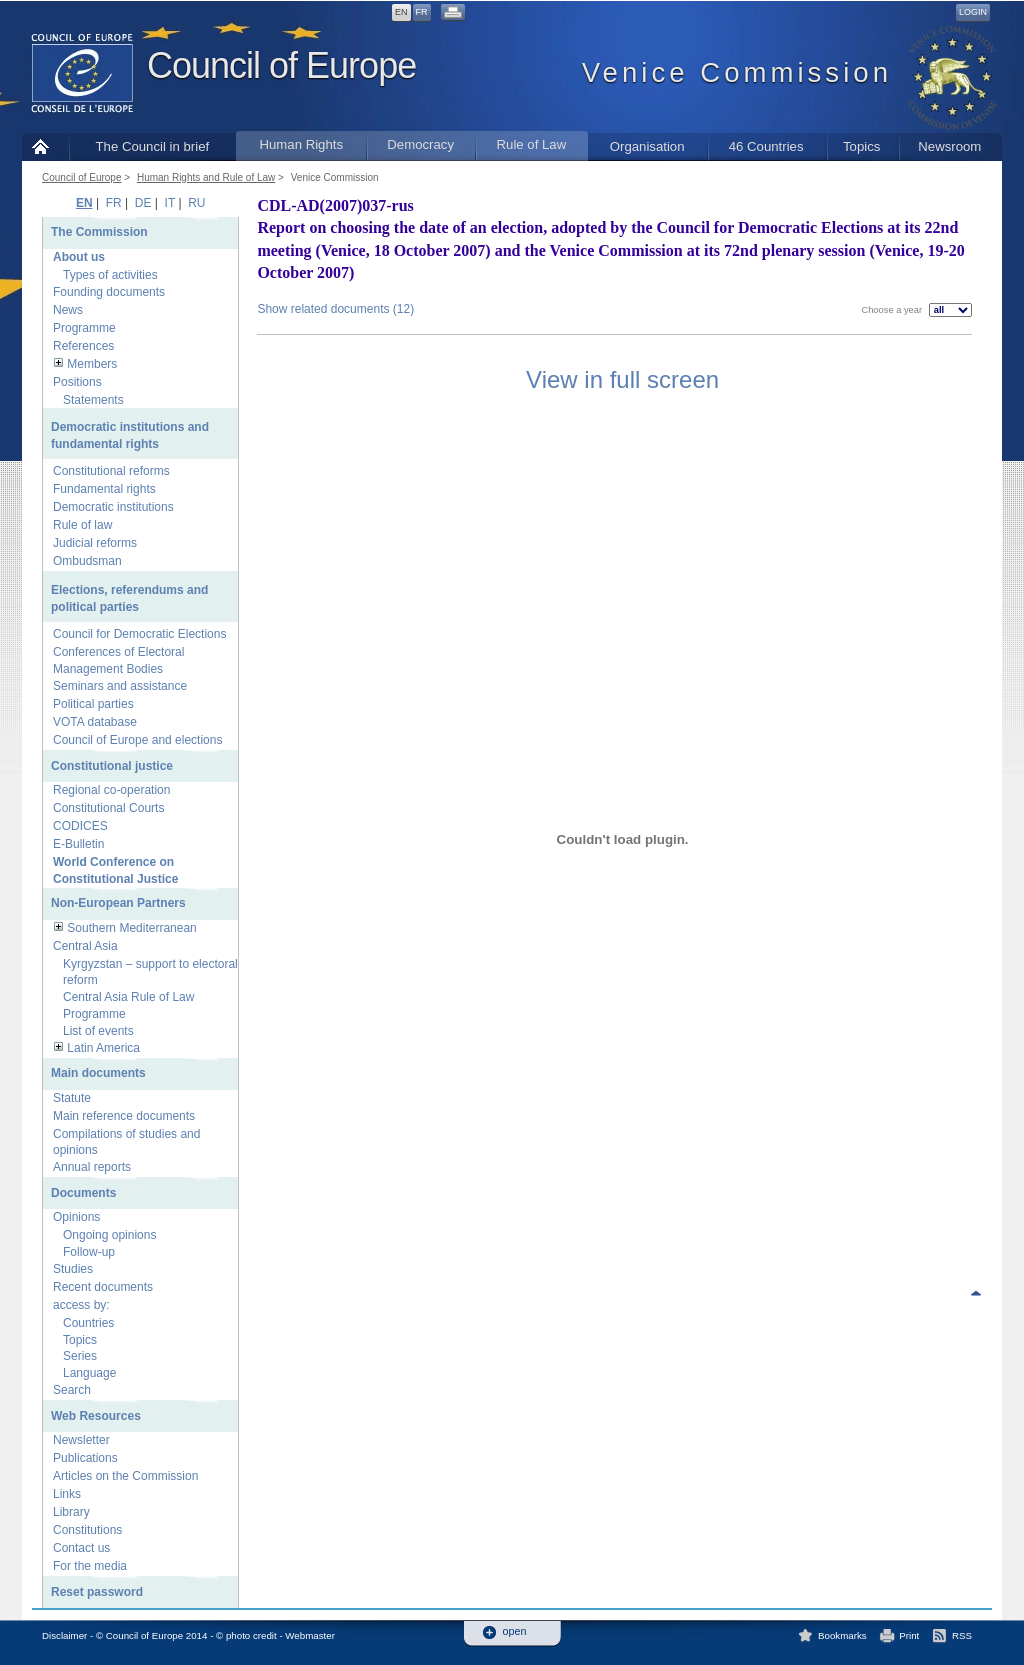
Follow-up (89, 1252)
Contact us (81, 1548)
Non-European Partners (118, 903)
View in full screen (622, 379)
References (83, 346)
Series (80, 1356)
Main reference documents (124, 1116)
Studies (73, 1269)
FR (422, 12)
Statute (72, 1098)
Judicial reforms (95, 543)
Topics (861, 146)
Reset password (97, 1592)
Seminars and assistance (120, 686)
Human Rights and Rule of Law (206, 177)
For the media (90, 1566)
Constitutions (87, 1530)
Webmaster (310, 1635)
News (68, 310)
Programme (84, 328)
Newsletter (81, 1440)
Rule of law (82, 525)
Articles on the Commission (125, 1476)
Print (909, 1635)
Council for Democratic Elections (139, 634)
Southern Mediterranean (131, 928)
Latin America (103, 1048)
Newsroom (949, 146)
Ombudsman (87, 561)
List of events (98, 1031)
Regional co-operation (111, 790)
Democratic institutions (113, 507)
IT (170, 203)
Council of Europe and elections (137, 740)
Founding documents (109, 292)
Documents (83, 1193)
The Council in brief (153, 146)
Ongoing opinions (109, 1235)
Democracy (420, 144)
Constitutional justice (112, 766)
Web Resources (96, 1416)
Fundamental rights (104, 489)
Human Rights (301, 144)
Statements (93, 400)
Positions (77, 382)
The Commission (99, 232)
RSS (962, 1635)
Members (92, 364)
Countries (88, 1323)
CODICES (80, 826)
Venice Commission (335, 177)
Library (71, 1512)
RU (196, 203)
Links (67, 1494)
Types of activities (110, 275)
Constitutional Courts (108, 808)
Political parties (93, 704)
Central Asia (85, 946)
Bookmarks (842, 1635)
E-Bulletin (78, 844)
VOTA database (95, 722)
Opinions (76, 1217)
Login (973, 12)
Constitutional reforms (111, 471)
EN (401, 12)
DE (143, 203)
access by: (81, 1305)
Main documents (98, 1073)
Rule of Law (532, 144)
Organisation (647, 146)
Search (72, 1390)
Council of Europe (281, 65)
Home (45, 146)
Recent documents (103, 1287)
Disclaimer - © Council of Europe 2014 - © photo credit (159, 1635)
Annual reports (92, 1167)
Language (89, 1373)
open (515, 1631)
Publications (85, 1458)
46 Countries (766, 146)
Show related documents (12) (335, 309)
